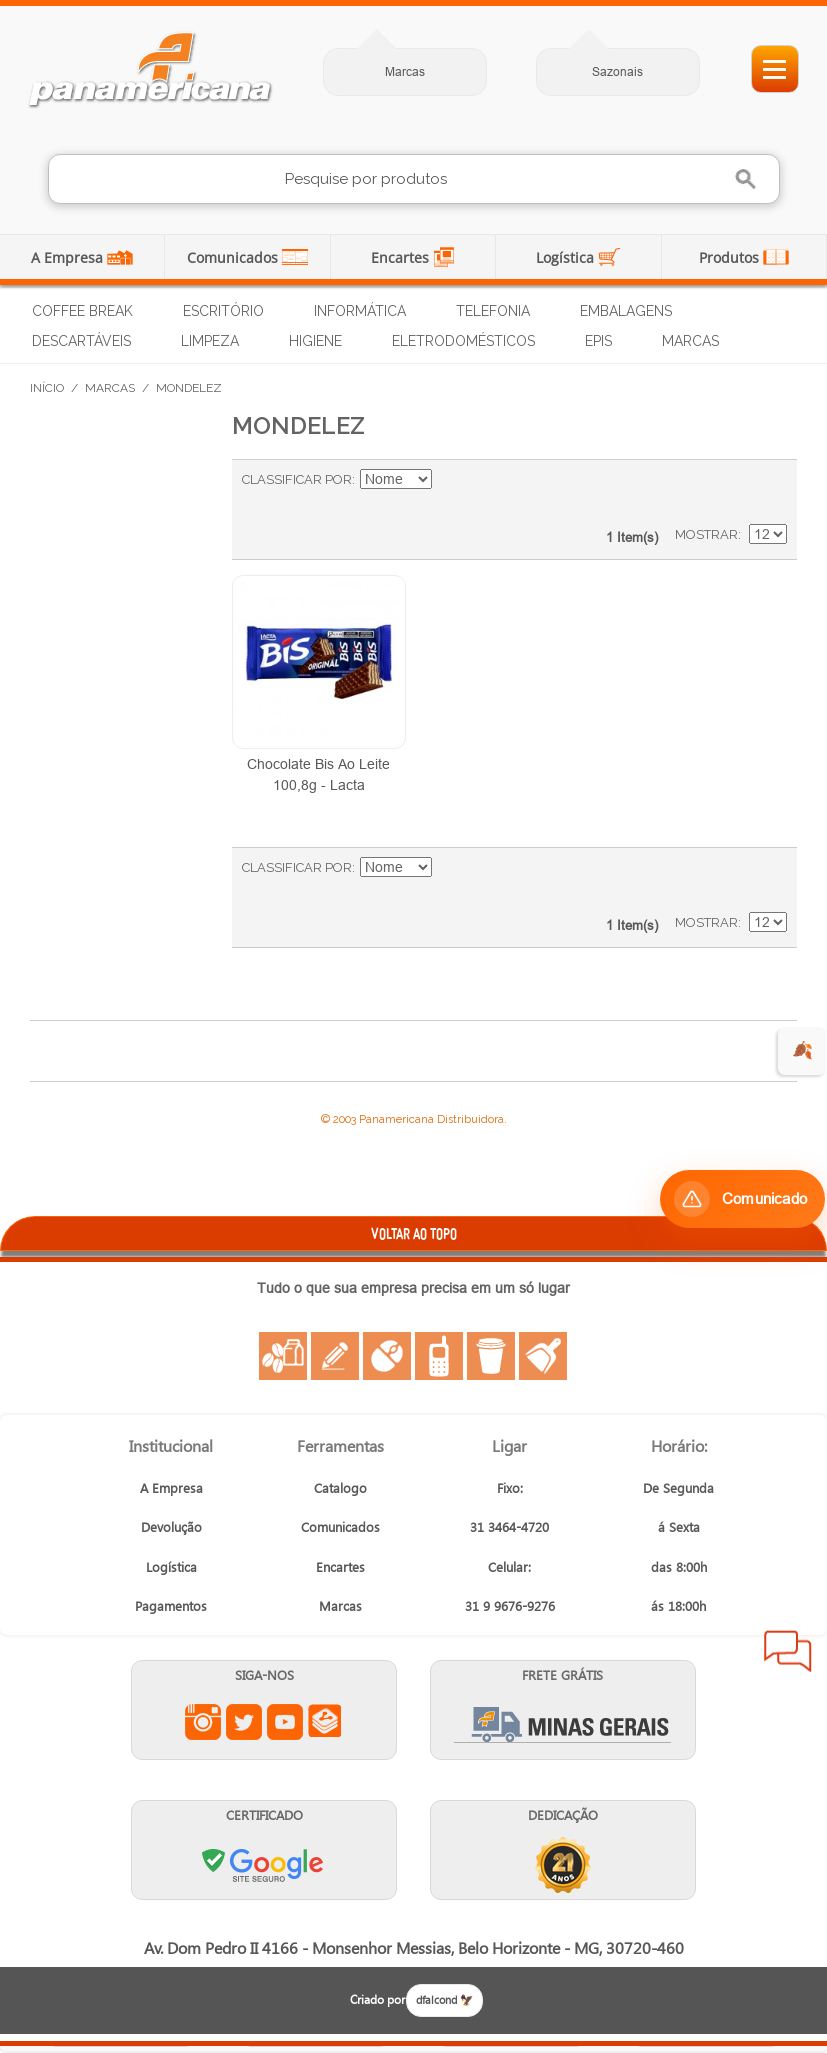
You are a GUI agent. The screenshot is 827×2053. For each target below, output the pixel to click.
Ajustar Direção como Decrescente (450, 480)
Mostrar (706, 534)
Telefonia (493, 311)
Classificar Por (297, 479)
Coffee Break (82, 311)
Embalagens (626, 311)
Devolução (171, 1526)
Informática (360, 311)
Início (47, 388)
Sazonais (617, 71)
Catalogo (340, 1487)
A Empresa (69, 257)
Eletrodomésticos (463, 341)
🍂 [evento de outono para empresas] (802, 1050)
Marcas (405, 71)
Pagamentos (171, 1605)
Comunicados (234, 257)
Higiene (315, 341)
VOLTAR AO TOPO (414, 1233)
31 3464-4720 (509, 1526)
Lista (762, 490)
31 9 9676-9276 (510, 1605)
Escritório (223, 311)
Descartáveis (81, 341)
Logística (567, 257)
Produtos (731, 257)
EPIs (598, 341)
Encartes (402, 257)
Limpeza (210, 341)
